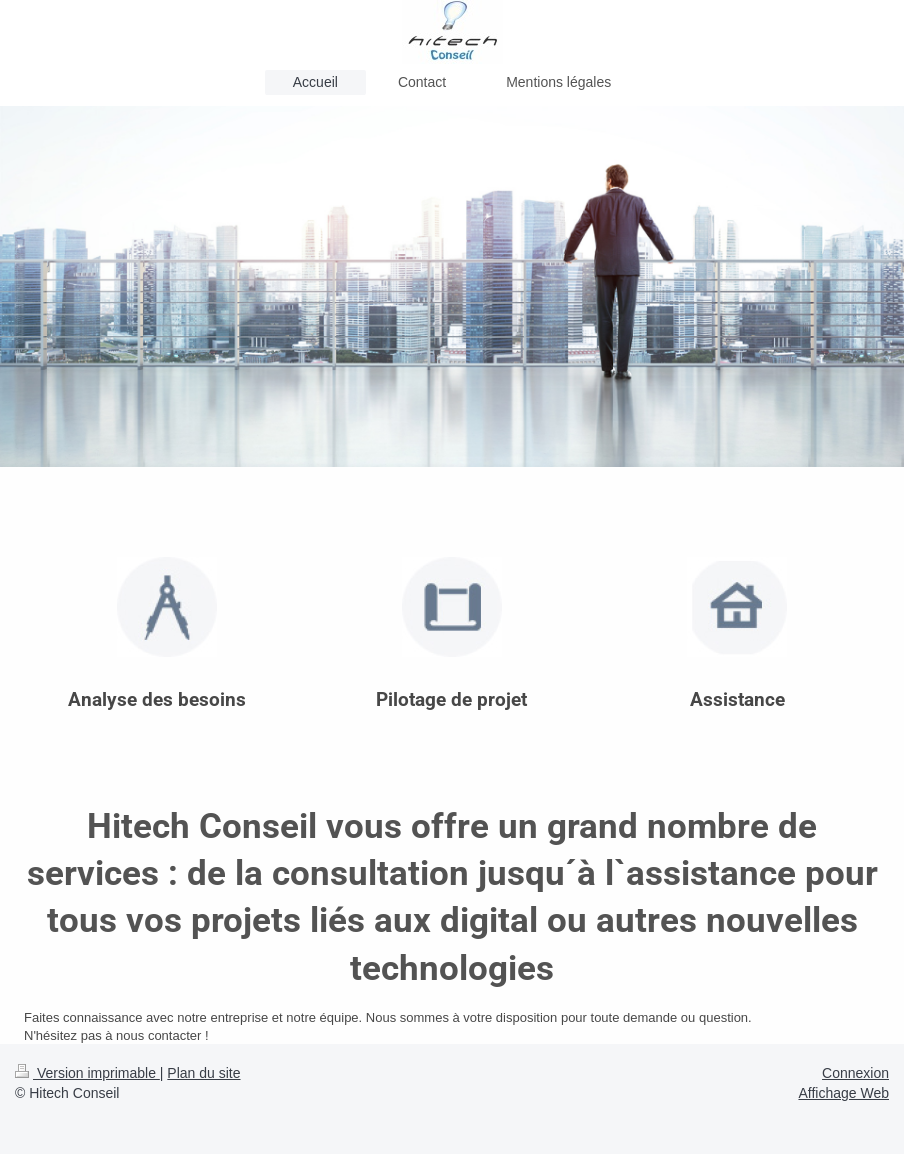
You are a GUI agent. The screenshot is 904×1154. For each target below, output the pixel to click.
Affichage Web (843, 1093)
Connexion (855, 1073)
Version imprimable (87, 1073)
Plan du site (203, 1073)
